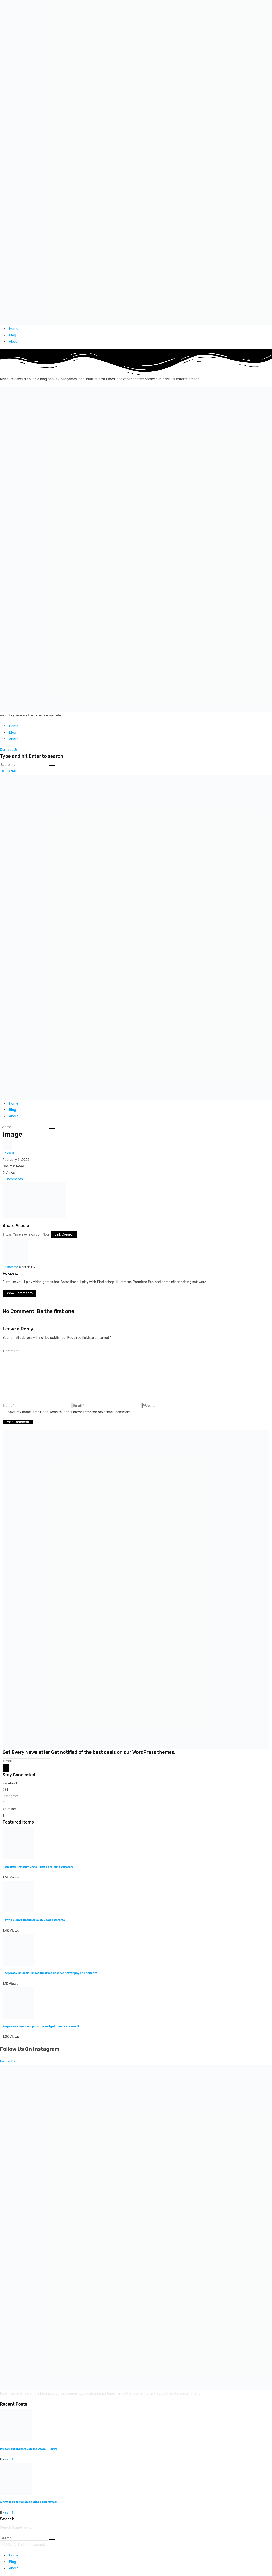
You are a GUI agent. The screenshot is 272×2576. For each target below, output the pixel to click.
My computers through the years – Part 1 (28, 2448)
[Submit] (52, 765)
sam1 (9, 2459)
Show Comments (19, 1293)
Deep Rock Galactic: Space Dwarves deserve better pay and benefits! (50, 1973)
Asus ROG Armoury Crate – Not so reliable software (38, 1866)
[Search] (24, 764)
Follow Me (10, 1267)
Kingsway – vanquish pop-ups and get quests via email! (41, 2026)
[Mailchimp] (6, 1767)
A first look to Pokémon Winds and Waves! (28, 2501)
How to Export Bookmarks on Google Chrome (34, 1919)
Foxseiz (8, 1153)
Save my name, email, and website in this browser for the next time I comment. (69, 1412)
